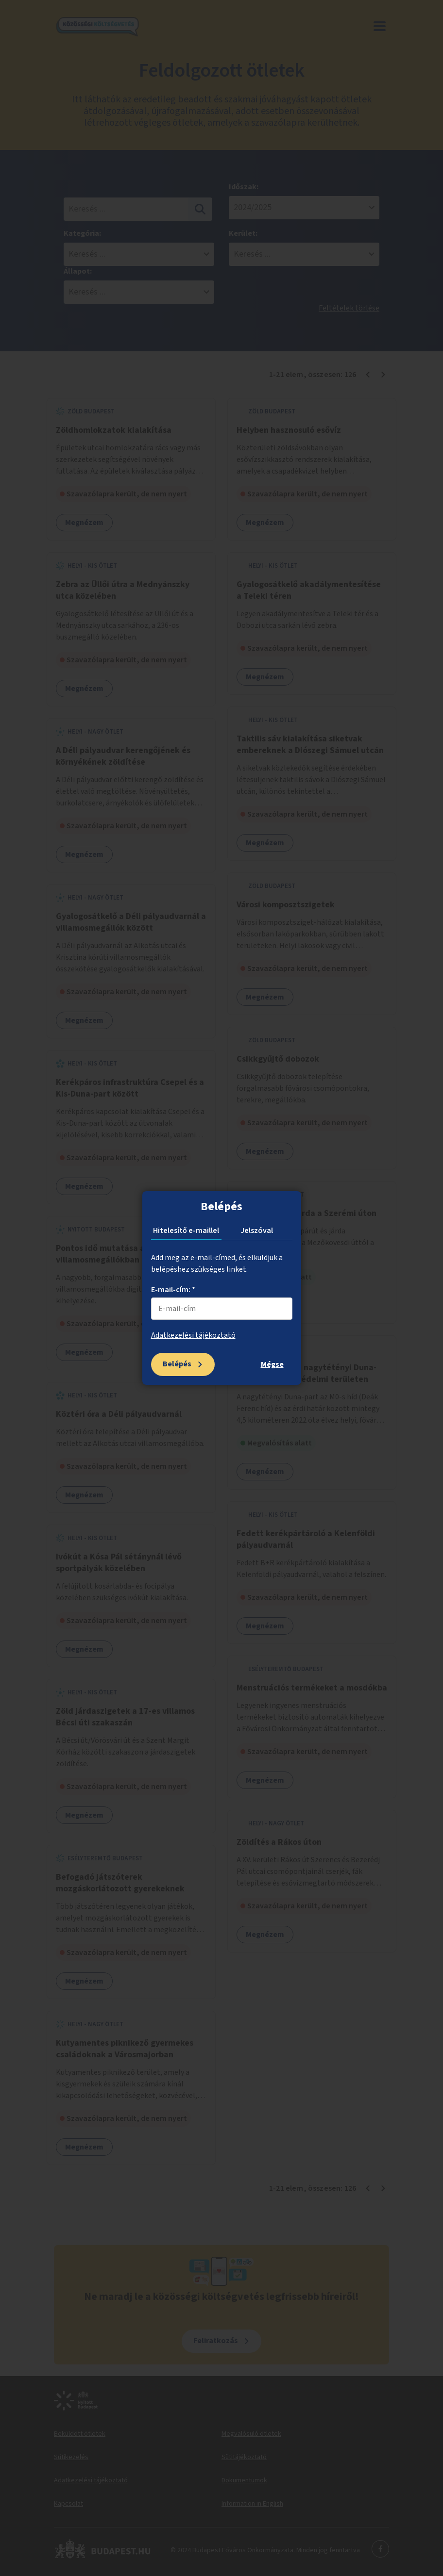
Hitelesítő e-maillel (186, 1230)
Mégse (272, 1364)
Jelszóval (256, 1230)
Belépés (177, 1364)
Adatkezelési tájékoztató (193, 1335)
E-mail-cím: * (173, 1289)
